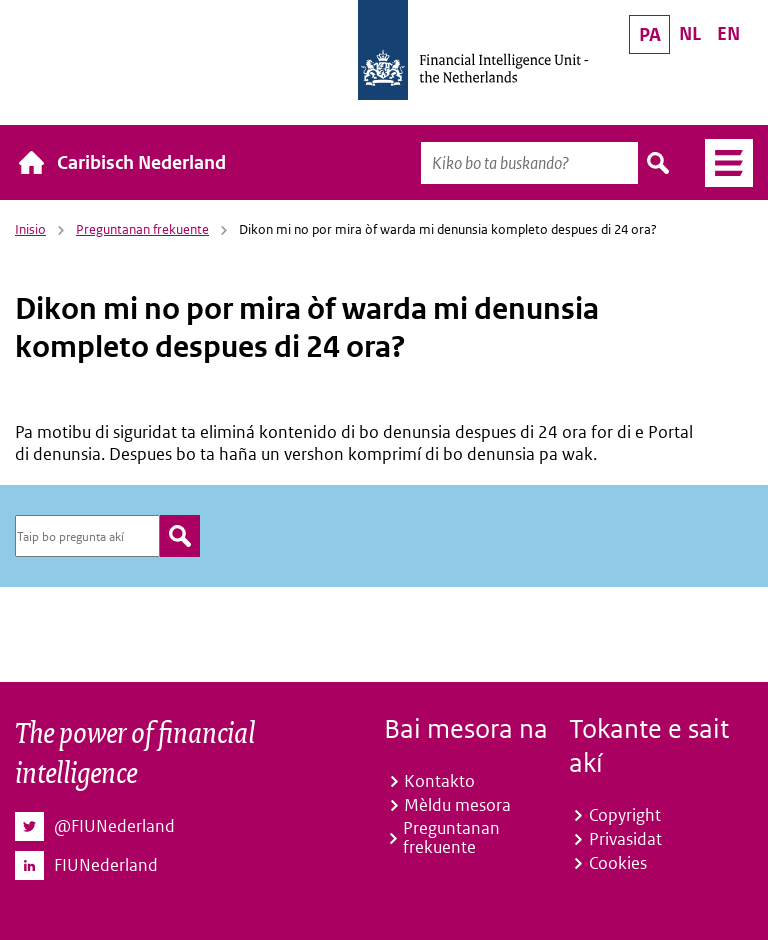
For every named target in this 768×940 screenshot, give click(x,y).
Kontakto (439, 781)
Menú (721, 163)
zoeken (180, 536)
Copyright (625, 815)
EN (728, 33)
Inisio (30, 229)
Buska (659, 163)
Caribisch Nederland (141, 162)
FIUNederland (106, 865)
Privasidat (625, 839)
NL (690, 33)
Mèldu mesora (457, 805)
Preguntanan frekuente (142, 229)
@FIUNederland (114, 826)
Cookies (618, 863)
